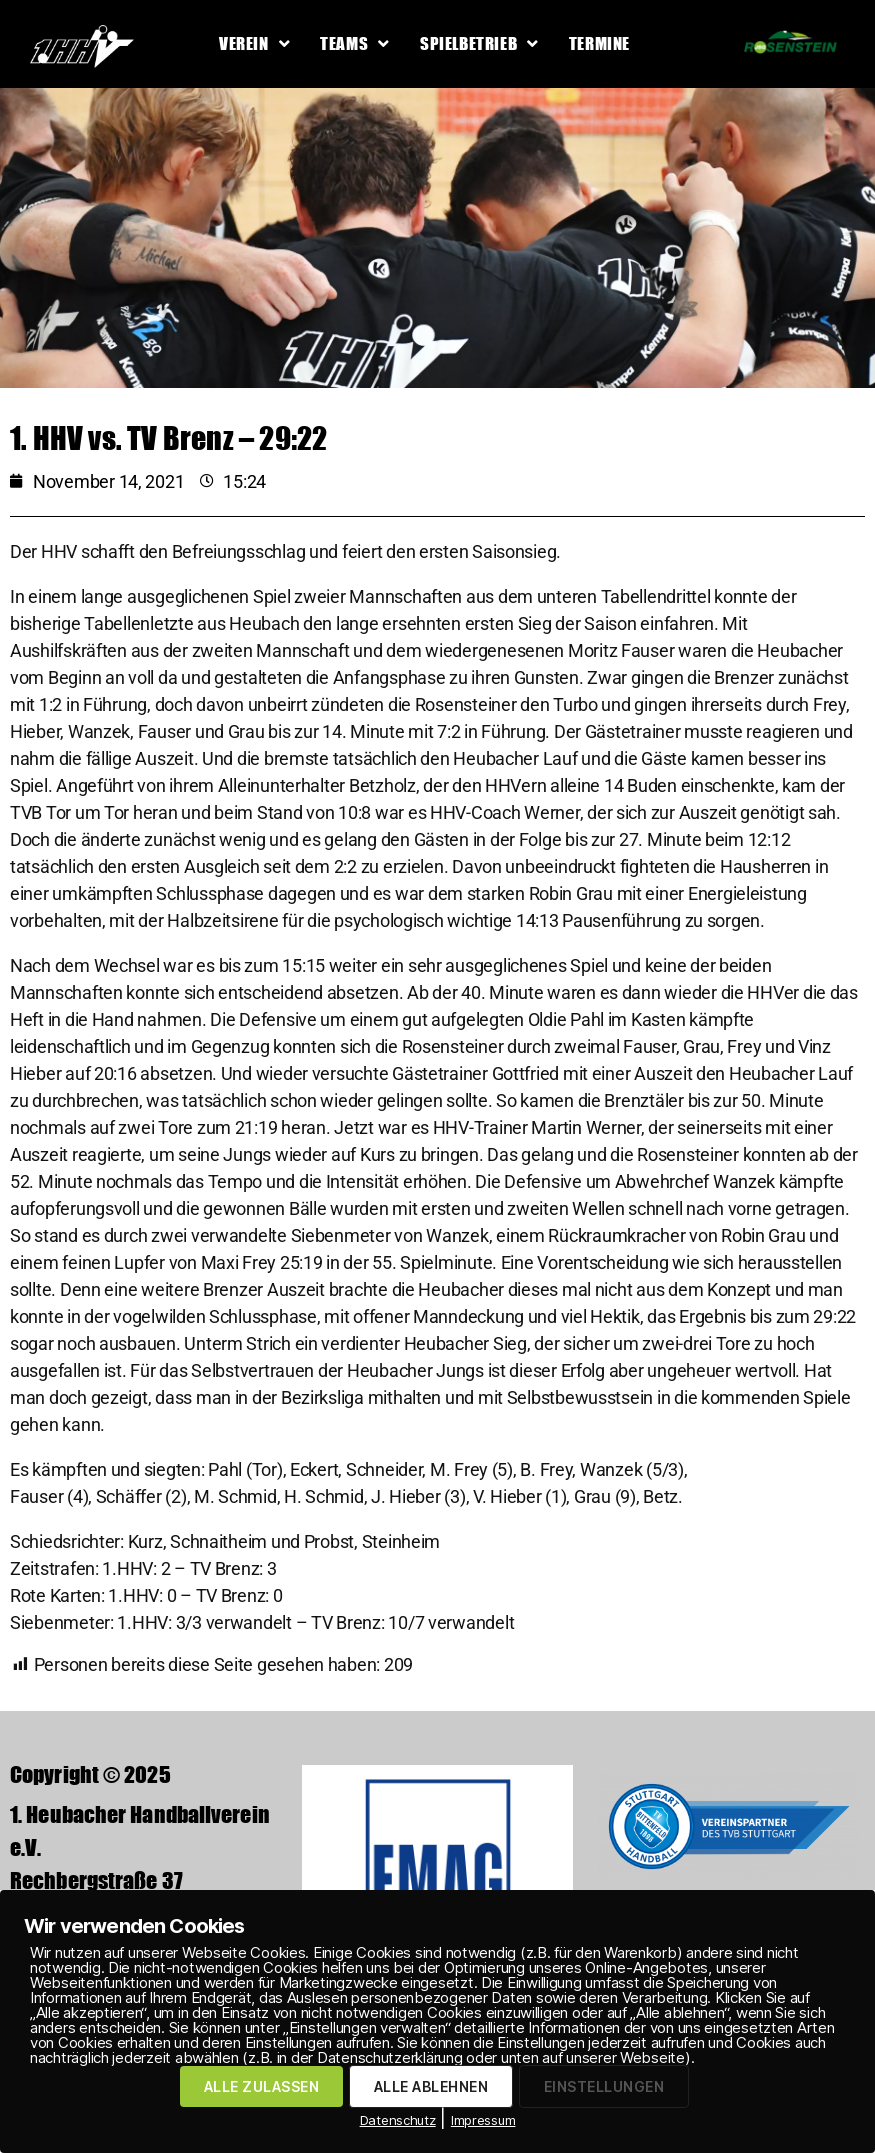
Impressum (483, 2120)
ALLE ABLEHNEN (431, 2086)
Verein (254, 43)
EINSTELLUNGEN (604, 2086)
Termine (599, 43)
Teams (355, 43)
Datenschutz (398, 2120)
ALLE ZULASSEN (261, 2086)
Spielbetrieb (479, 43)
